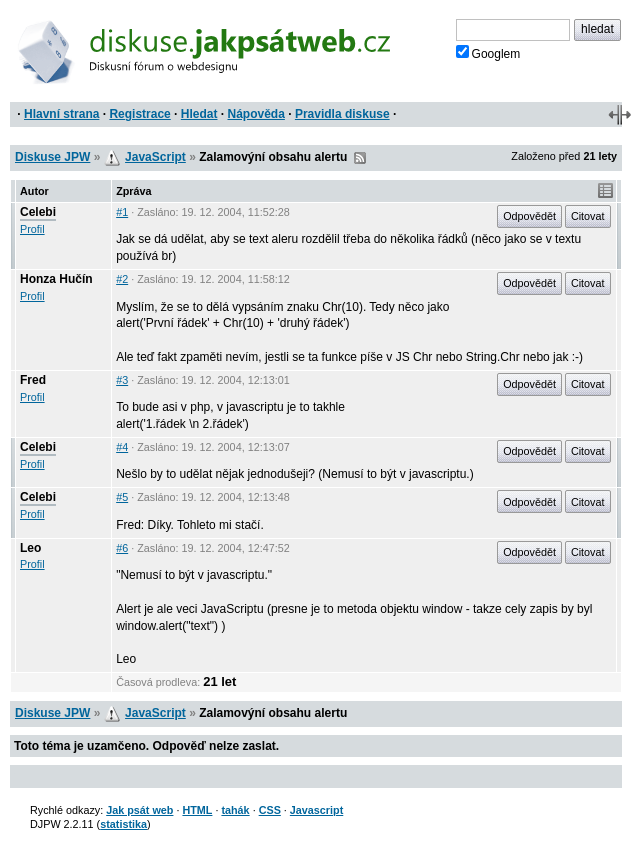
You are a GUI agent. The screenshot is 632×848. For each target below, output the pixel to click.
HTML (197, 810)
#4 (122, 447)
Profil (32, 229)
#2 (122, 279)
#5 (122, 497)
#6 (122, 548)
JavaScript (155, 157)
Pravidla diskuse (342, 114)
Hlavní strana (61, 114)
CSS (270, 810)
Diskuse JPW (52, 157)
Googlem (488, 53)
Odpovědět (529, 216)
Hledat (199, 114)
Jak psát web (139, 810)
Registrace (139, 114)
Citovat (588, 216)
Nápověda (256, 114)
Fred (33, 380)
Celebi (38, 212)
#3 (122, 380)
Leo (30, 548)
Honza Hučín (56, 279)
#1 (122, 212)
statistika (123, 824)
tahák (235, 810)
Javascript (316, 810)
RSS (360, 158)
